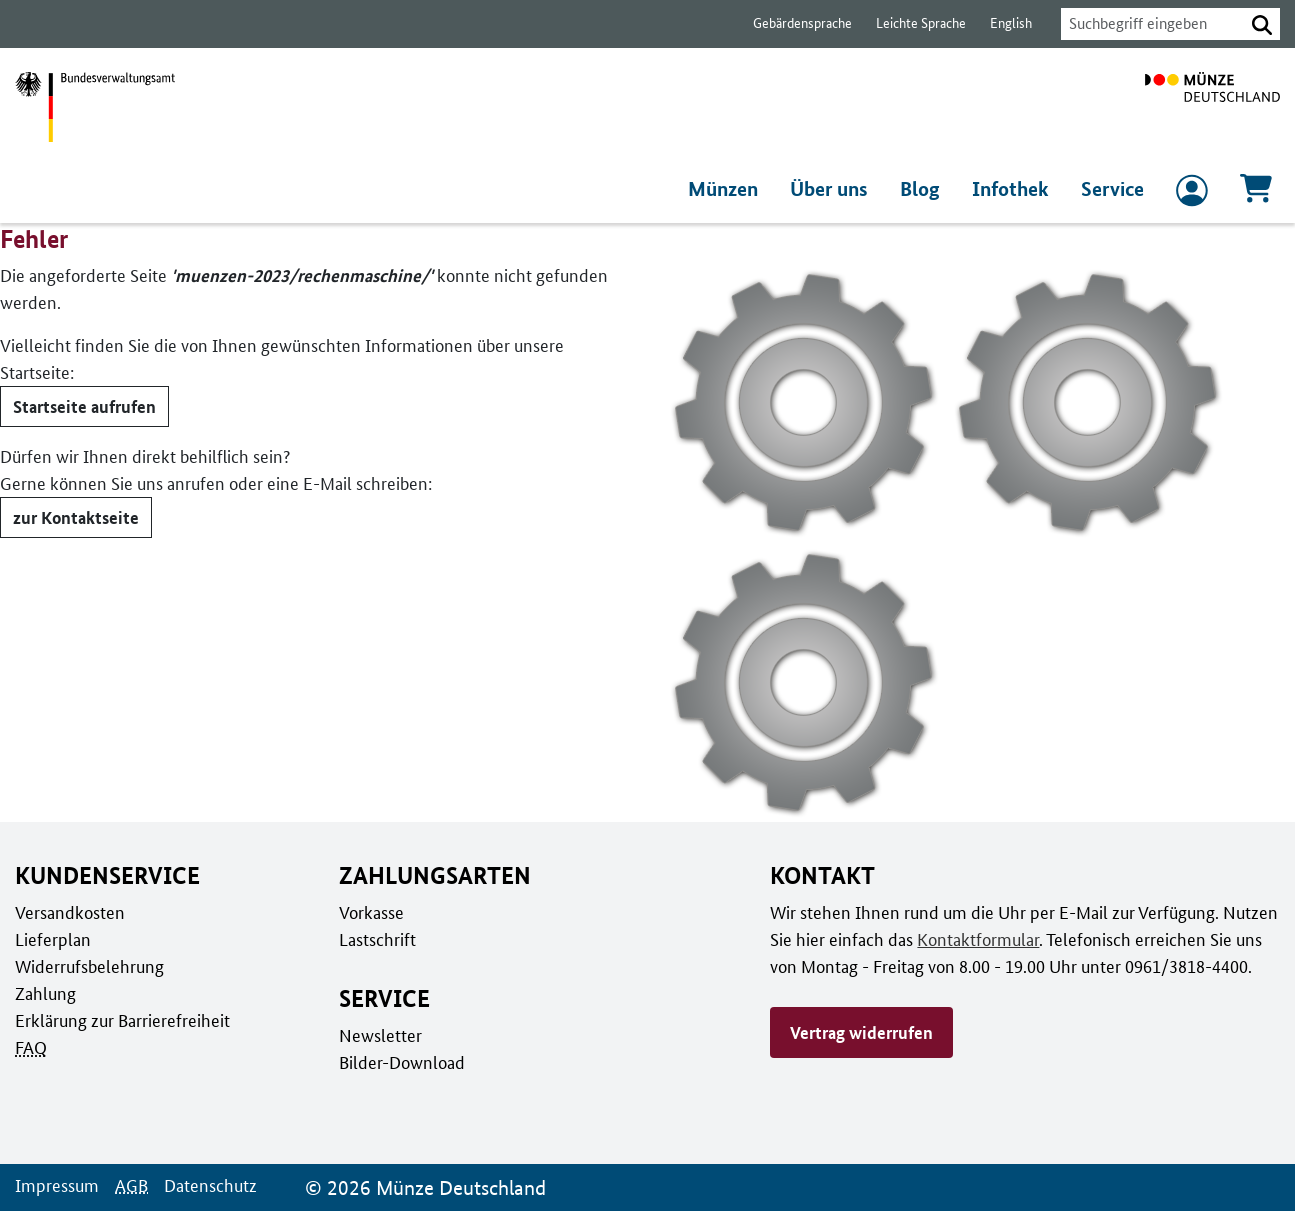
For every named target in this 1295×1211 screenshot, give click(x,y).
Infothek (1013, 189)
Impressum (55, 1185)
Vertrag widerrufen (861, 1032)
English (1000, 23)
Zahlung (44, 993)
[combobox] (1147, 24)
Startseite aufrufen (83, 379)
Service (1112, 189)
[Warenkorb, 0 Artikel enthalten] (1256, 194)
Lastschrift (376, 939)
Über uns (834, 189)
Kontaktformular (974, 939)
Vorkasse (371, 912)
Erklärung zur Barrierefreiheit (121, 1020)
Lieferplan (51, 939)
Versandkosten (68, 912)
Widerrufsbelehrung (88, 966)
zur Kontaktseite (73, 490)
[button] (1262, 24)
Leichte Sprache (911, 23)
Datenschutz (205, 1185)
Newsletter (379, 1035)
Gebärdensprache (792, 23)
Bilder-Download (400, 1062)
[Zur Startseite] (1212, 107)
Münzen (727, 189)
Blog (925, 189)
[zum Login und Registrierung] (1192, 195)
